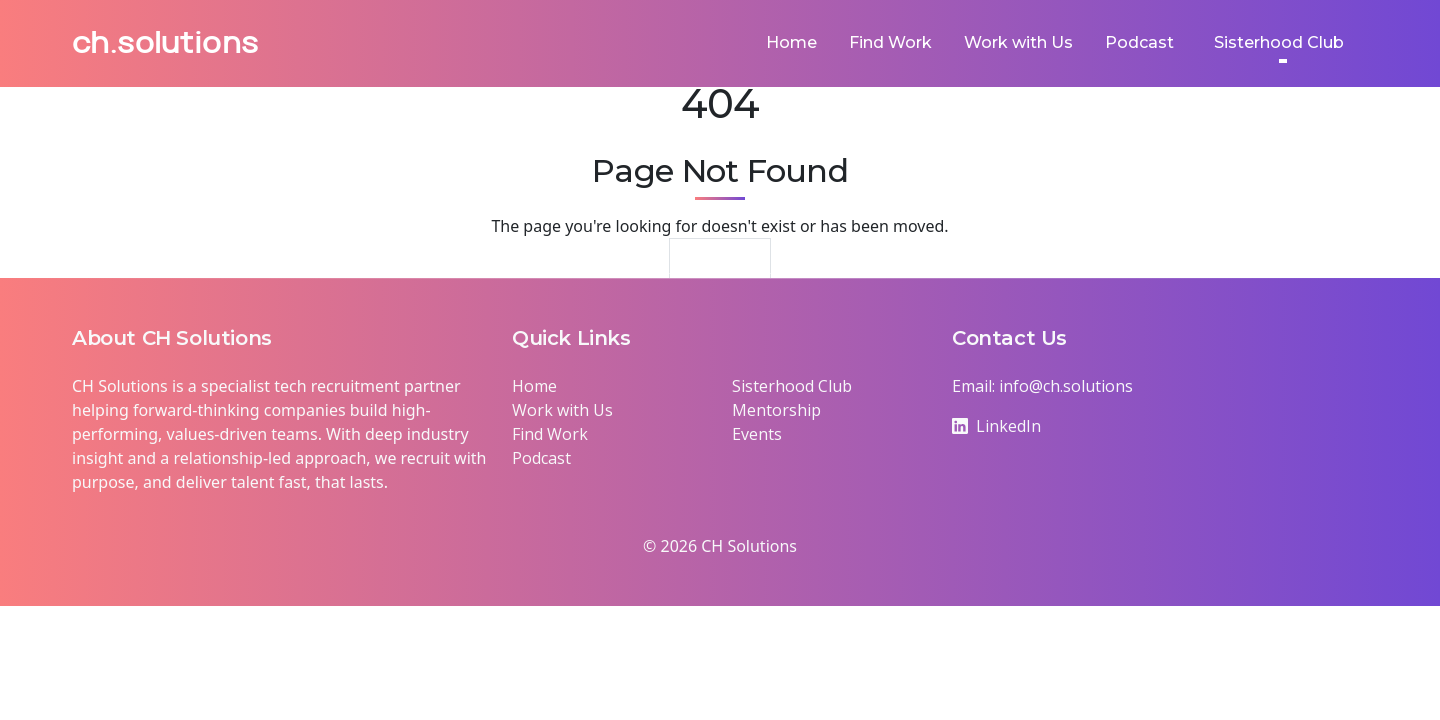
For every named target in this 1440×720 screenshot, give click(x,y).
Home (791, 42)
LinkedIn (996, 426)
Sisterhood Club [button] (1279, 42)
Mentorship (776, 410)
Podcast (1139, 42)
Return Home (720, 266)
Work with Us (1018, 42)
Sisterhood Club (792, 386)
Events (757, 434)
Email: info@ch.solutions (1042, 386)
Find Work (890, 42)
